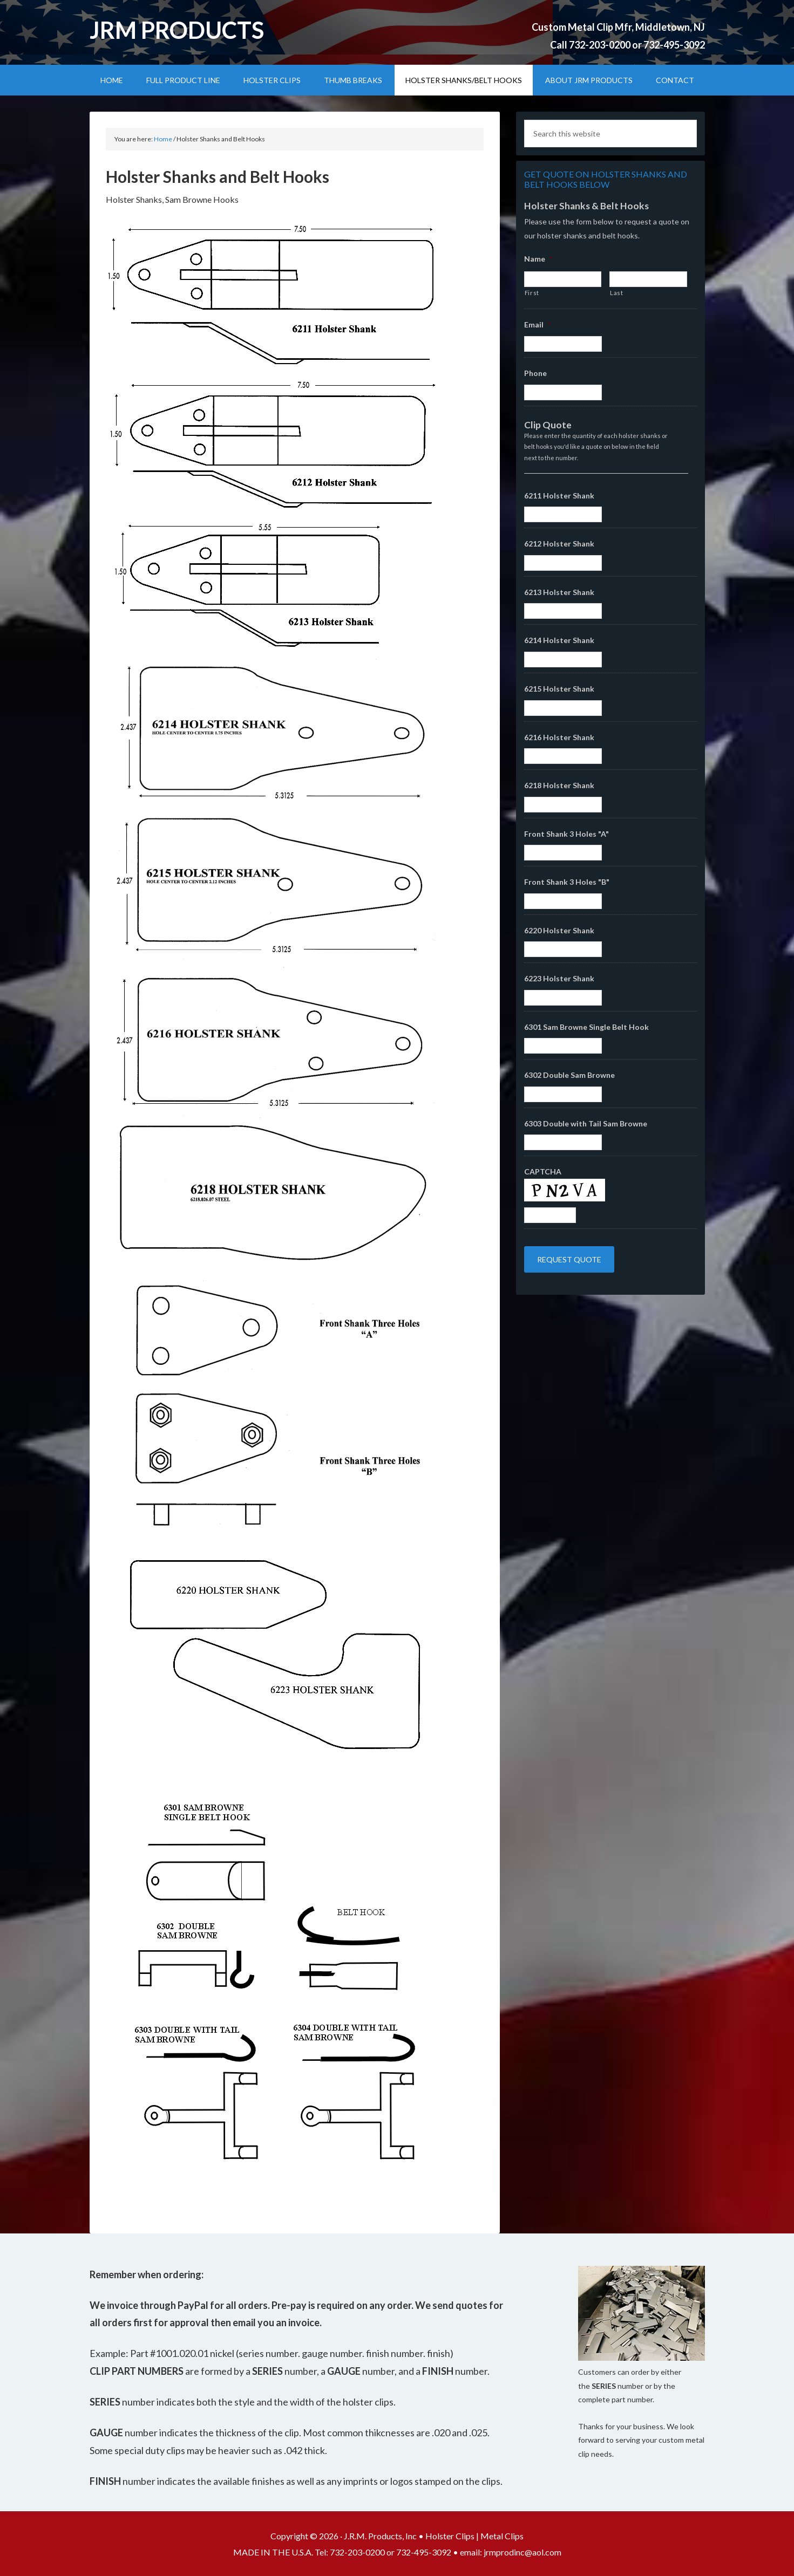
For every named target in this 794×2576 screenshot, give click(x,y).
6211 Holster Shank (559, 495)
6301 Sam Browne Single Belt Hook (586, 1026)
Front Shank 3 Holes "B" (566, 881)
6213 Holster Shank (559, 592)
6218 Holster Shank (559, 785)
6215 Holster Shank (559, 688)
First (532, 292)
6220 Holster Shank (559, 930)
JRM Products (177, 30)
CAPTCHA (542, 1171)
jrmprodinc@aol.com (522, 2552)
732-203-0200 (599, 45)
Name (538, 258)
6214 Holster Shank (559, 640)
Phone (535, 373)
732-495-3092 (674, 45)
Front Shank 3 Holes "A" (566, 833)
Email (537, 324)
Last (616, 292)
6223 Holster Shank (559, 978)
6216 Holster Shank (559, 737)
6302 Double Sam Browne (569, 1074)
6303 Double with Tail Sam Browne (585, 1123)
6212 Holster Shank (559, 543)
